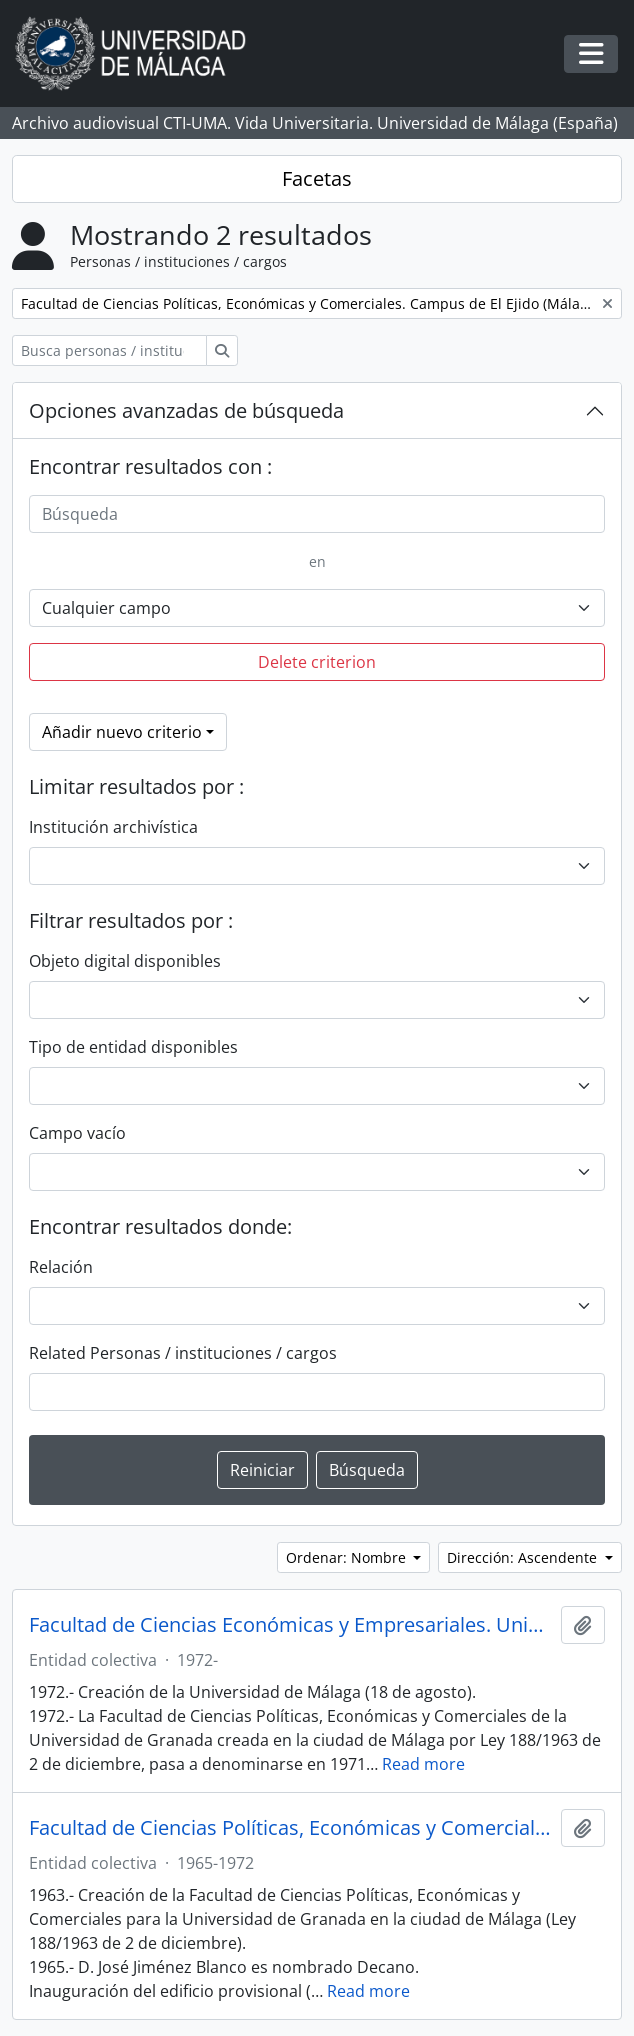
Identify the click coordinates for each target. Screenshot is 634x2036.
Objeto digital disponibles (125, 961)
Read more (423, 1764)
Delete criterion (317, 662)
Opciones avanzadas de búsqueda (186, 410)
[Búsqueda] (317, 514)
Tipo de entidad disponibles (133, 1047)
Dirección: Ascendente (524, 1557)
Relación (61, 1267)
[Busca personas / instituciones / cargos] (109, 350)
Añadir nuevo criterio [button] (122, 732)
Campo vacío (77, 1133)
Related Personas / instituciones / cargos (183, 1353)
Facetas (317, 178)
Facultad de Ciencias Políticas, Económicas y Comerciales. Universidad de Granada (291, 1828)
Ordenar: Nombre (348, 1557)
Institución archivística (113, 827)
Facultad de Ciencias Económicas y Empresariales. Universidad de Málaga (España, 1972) (291, 1625)
